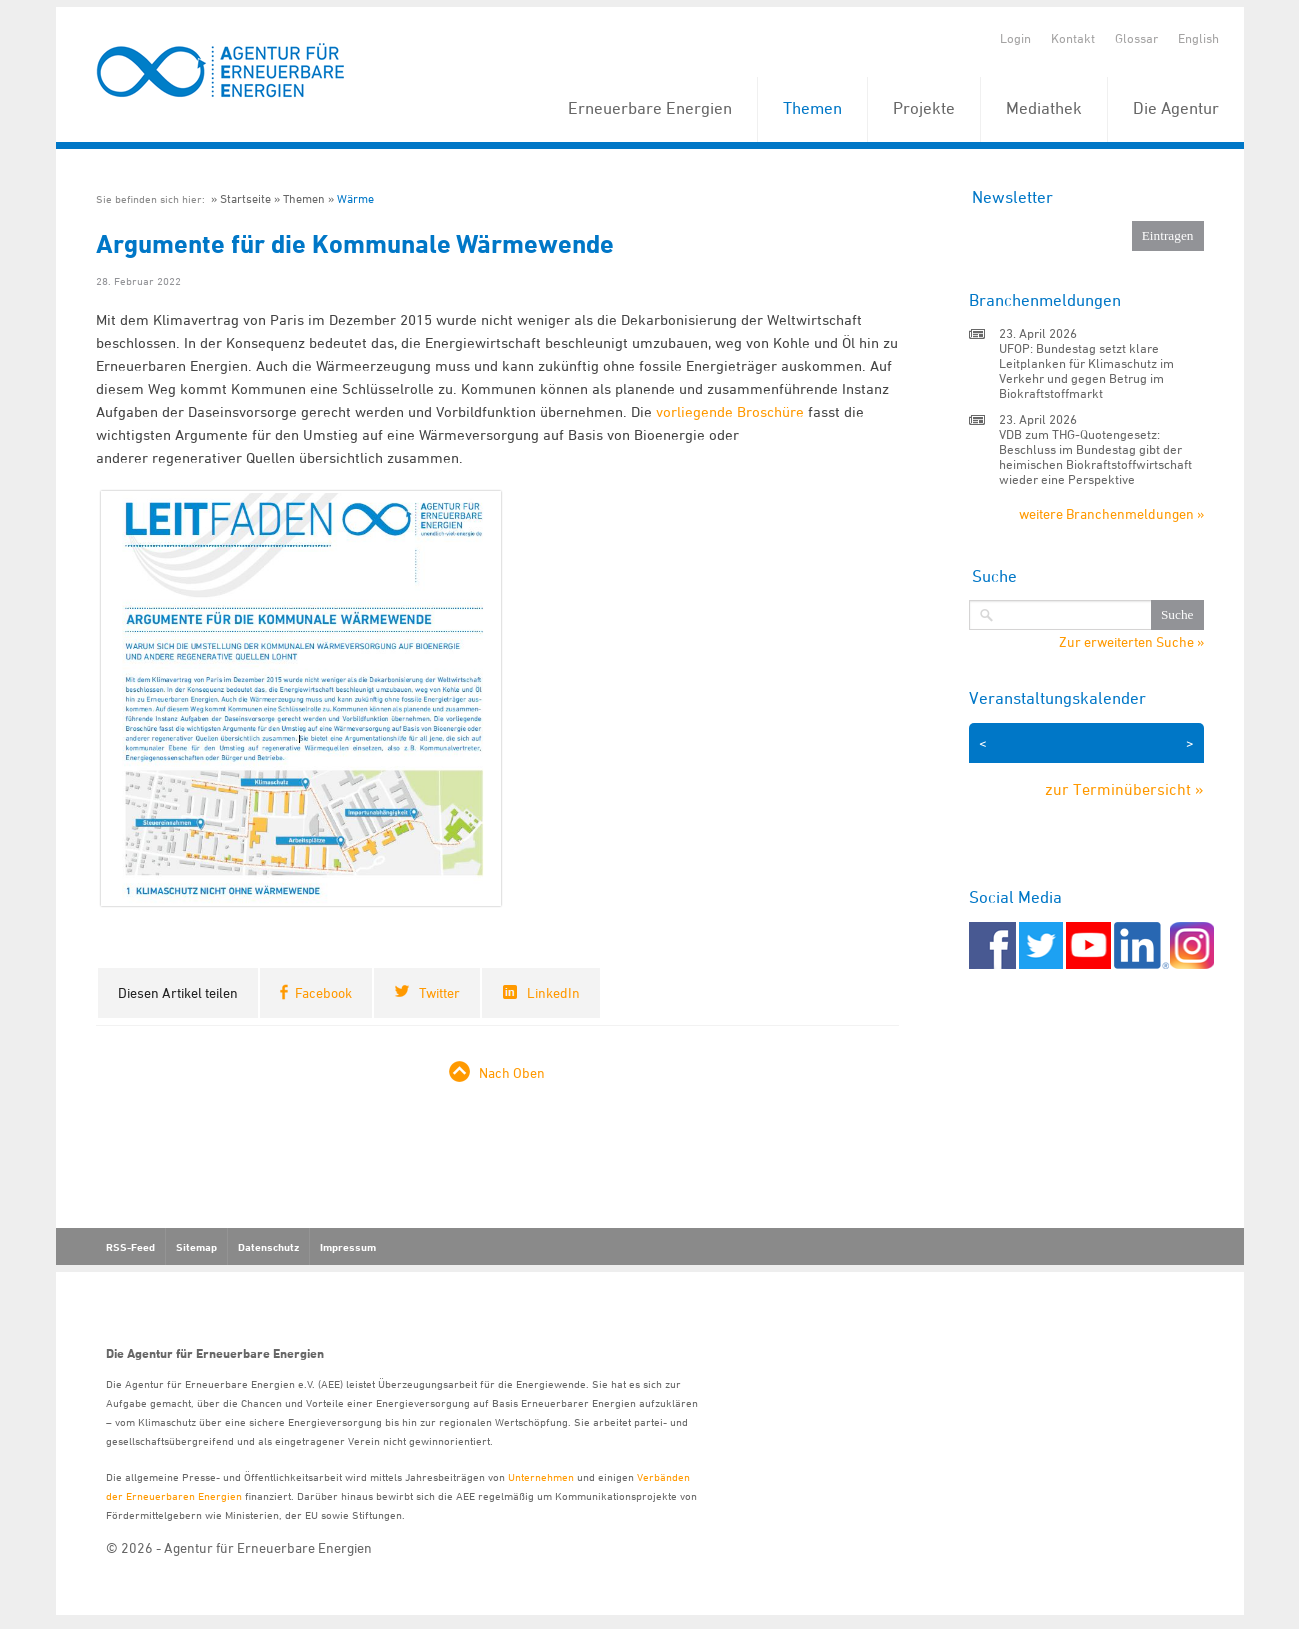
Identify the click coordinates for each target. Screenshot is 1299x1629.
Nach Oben (512, 1072)
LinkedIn (553, 992)
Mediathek (1044, 108)
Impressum (348, 1247)
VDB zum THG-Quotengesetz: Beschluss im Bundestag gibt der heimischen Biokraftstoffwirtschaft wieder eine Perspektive (1095, 456)
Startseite (245, 198)
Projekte (924, 108)
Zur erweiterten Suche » (1131, 642)
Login (1015, 38)
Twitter (439, 992)
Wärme (355, 198)
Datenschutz (268, 1247)
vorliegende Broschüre (730, 411)
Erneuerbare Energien (650, 108)
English (1198, 38)
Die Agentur (1176, 108)
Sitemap (196, 1247)
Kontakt (1073, 38)
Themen (812, 108)
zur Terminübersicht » (1124, 789)
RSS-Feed (130, 1247)
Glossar (1136, 38)
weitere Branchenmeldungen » (1111, 513)
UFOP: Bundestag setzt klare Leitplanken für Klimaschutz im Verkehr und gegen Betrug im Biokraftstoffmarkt (1086, 370)
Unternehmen (541, 1476)
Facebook (323, 992)
